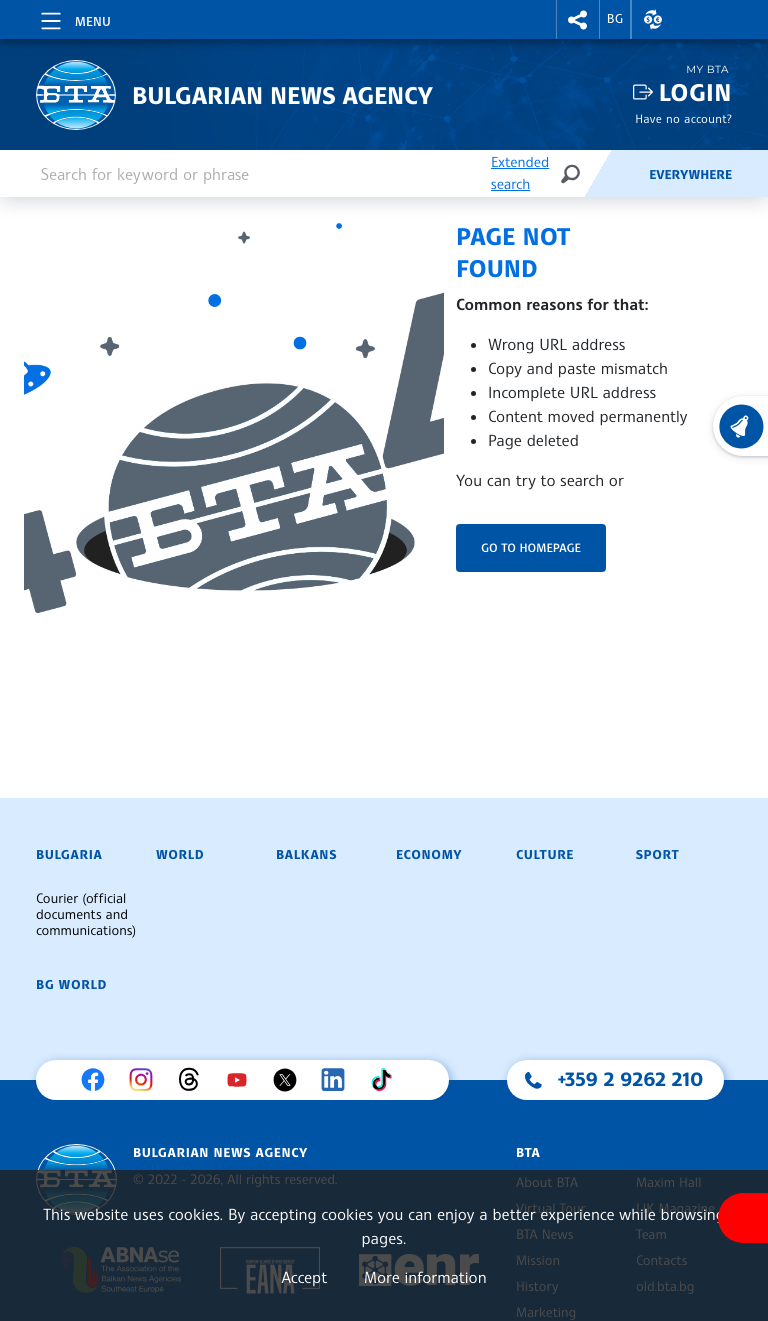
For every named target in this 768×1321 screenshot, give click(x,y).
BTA (528, 1153)
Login (695, 92)
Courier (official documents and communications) (86, 915)
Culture (545, 855)
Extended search (520, 173)
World (180, 855)
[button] (578, 19)
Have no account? (683, 118)
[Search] (570, 173)
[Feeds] (616, 174)
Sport (657, 855)
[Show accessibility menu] (743, 1218)
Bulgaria (69, 855)
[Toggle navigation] (74, 18)
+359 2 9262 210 (631, 1079)
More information (425, 1277)
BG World (71, 985)
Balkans (306, 855)
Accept (304, 1277)
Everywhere (690, 175)
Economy (429, 855)
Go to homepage (531, 547)
